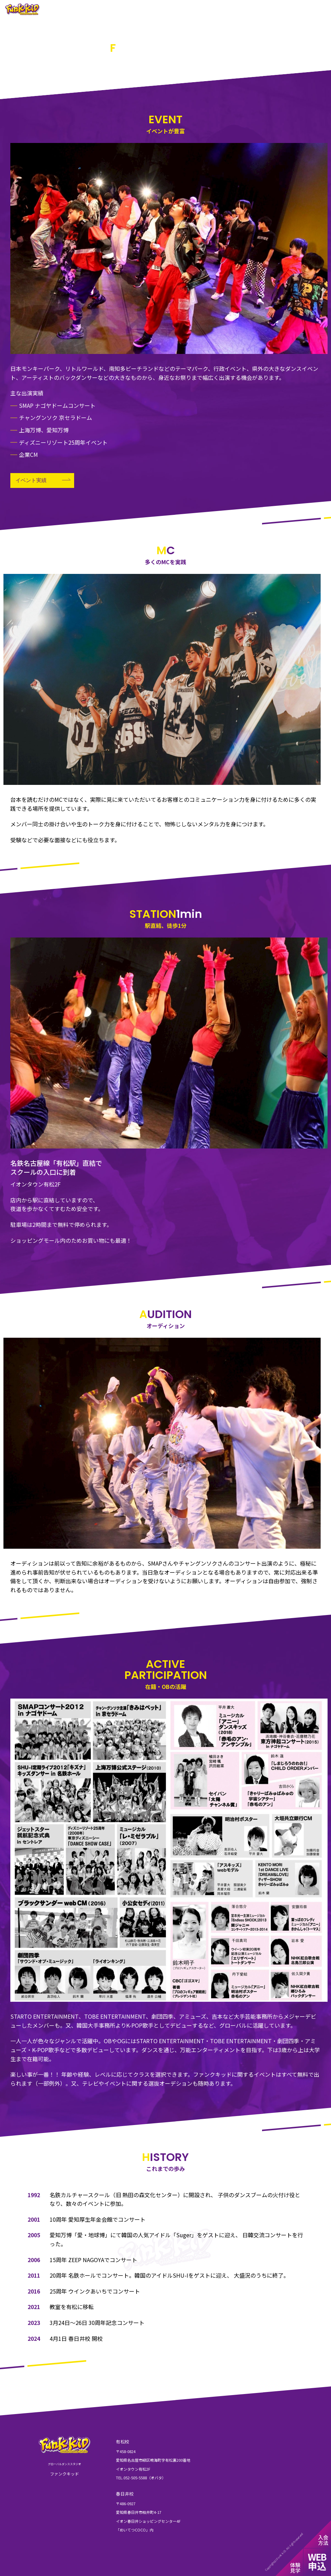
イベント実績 (31, 480)
